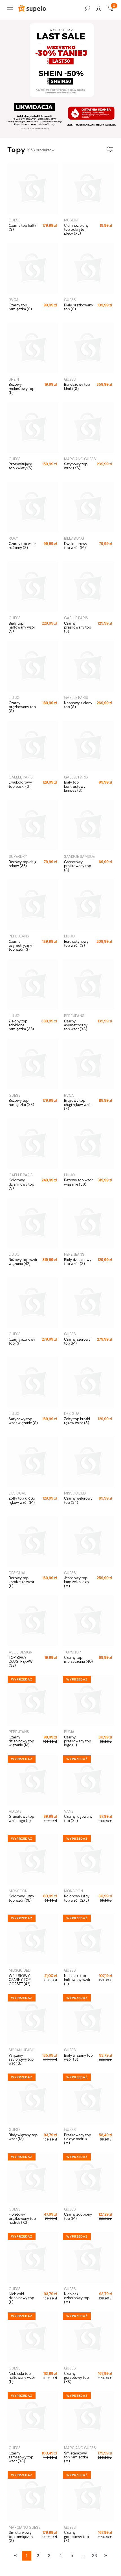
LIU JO (14, 697)
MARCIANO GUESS (80, 459)
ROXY (13, 538)
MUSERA (71, 220)
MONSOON (18, 1891)
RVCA (14, 299)
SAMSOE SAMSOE (79, 856)
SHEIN (14, 379)
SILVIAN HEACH (21, 2050)
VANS (69, 1811)
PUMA (69, 1731)
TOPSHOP (72, 1652)
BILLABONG (74, 538)
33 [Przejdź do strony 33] (94, 2556)
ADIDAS (15, 1811)
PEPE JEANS (19, 936)
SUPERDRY (18, 856)
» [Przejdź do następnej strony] (105, 2555)
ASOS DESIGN (20, 1652)
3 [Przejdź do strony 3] (49, 2556)
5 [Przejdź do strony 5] (72, 2556)
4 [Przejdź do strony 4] (60, 2556)
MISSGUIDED (75, 1493)
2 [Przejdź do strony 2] (38, 2556)
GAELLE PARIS (76, 618)
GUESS (15, 220)
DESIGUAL (73, 1413)
